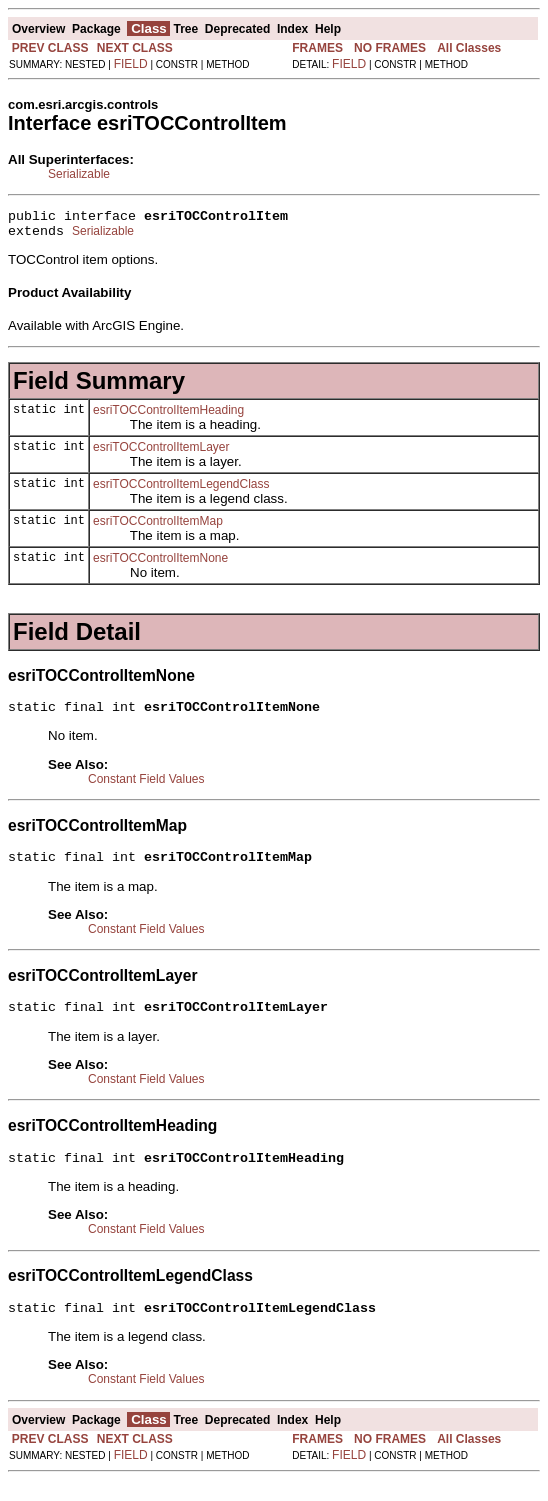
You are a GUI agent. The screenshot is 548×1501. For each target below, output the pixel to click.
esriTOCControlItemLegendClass (181, 490)
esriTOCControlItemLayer (161, 453)
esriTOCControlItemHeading (168, 416)
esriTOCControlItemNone (160, 564)
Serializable (79, 174)
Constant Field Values (146, 788)
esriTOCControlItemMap (158, 527)
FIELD (131, 64)
